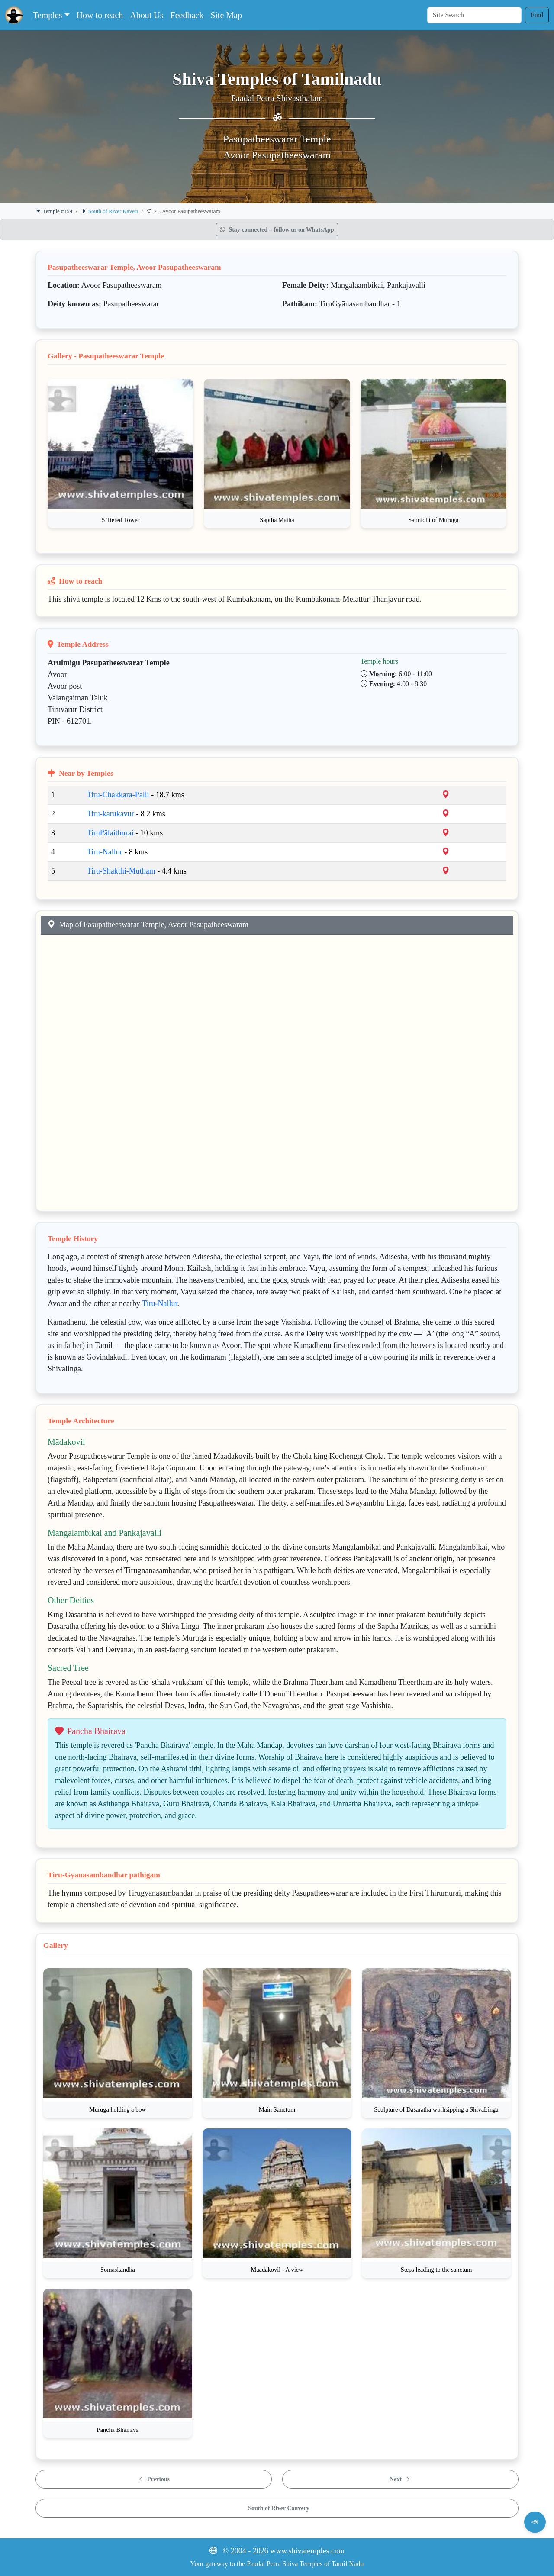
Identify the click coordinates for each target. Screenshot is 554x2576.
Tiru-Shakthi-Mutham (121, 871)
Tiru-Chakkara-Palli (118, 794)
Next (400, 2479)
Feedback (187, 15)
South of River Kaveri (113, 211)
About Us (146, 15)
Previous (154, 2479)
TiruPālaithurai (110, 833)
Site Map (226, 15)
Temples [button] (47, 15)
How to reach (100, 15)
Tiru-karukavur (110, 813)
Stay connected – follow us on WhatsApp (277, 229)
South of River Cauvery (278, 2508)
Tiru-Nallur (104, 852)
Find (537, 15)
